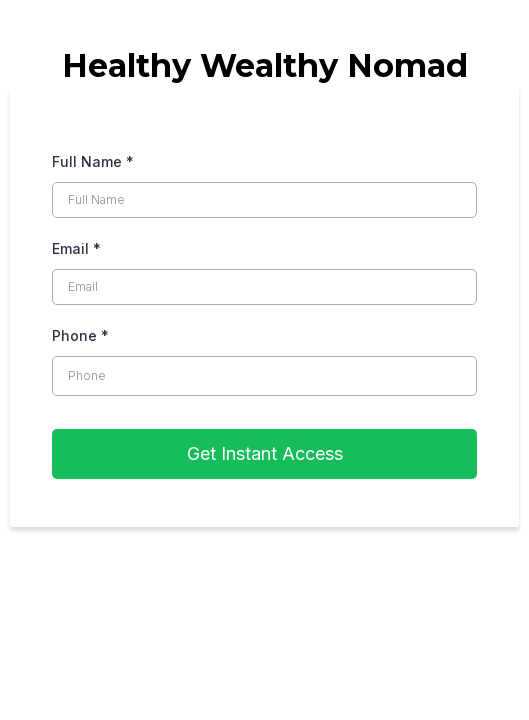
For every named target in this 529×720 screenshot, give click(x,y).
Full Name (93, 161)
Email (76, 248)
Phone (80, 335)
